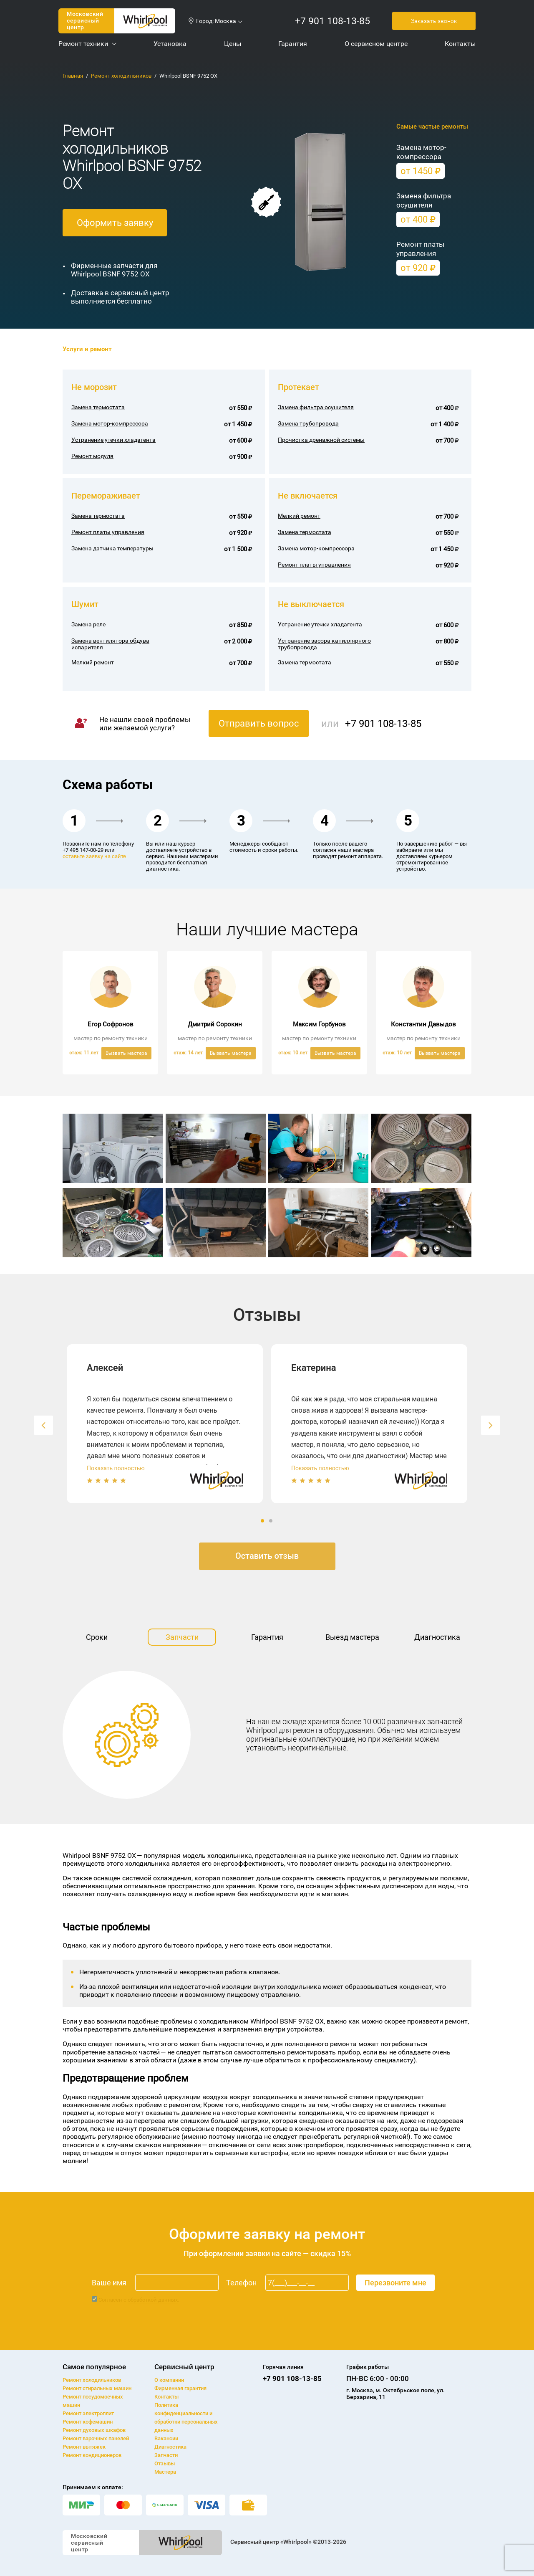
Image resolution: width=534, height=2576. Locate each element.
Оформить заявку (115, 223)
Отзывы (164, 2463)
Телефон (241, 2282)
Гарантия (267, 1637)
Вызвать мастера (126, 1053)
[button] (43, 1425)
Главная (73, 76)
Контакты (166, 2397)
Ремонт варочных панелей (96, 2438)
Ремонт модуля (92, 456)
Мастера (165, 2472)
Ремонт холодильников (121, 76)
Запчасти (182, 1637)
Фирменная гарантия (180, 2388)
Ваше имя (109, 2282)
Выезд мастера (352, 1637)
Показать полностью (116, 1468)
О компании (169, 2380)
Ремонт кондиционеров (92, 2455)
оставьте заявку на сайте (94, 856)
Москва (225, 21)
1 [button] (263, 1521)
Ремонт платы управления (314, 564)
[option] (165, 1423)
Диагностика (437, 1637)
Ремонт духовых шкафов (94, 2430)
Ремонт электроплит (88, 2413)
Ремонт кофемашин (88, 2422)
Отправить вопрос (259, 723)
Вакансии (166, 2438)
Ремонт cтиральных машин (97, 2388)
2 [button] (271, 1521)
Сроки (97, 1637)
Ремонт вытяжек (84, 2447)
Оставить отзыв (267, 1556)
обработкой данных (153, 2300)
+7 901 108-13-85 (332, 21)
